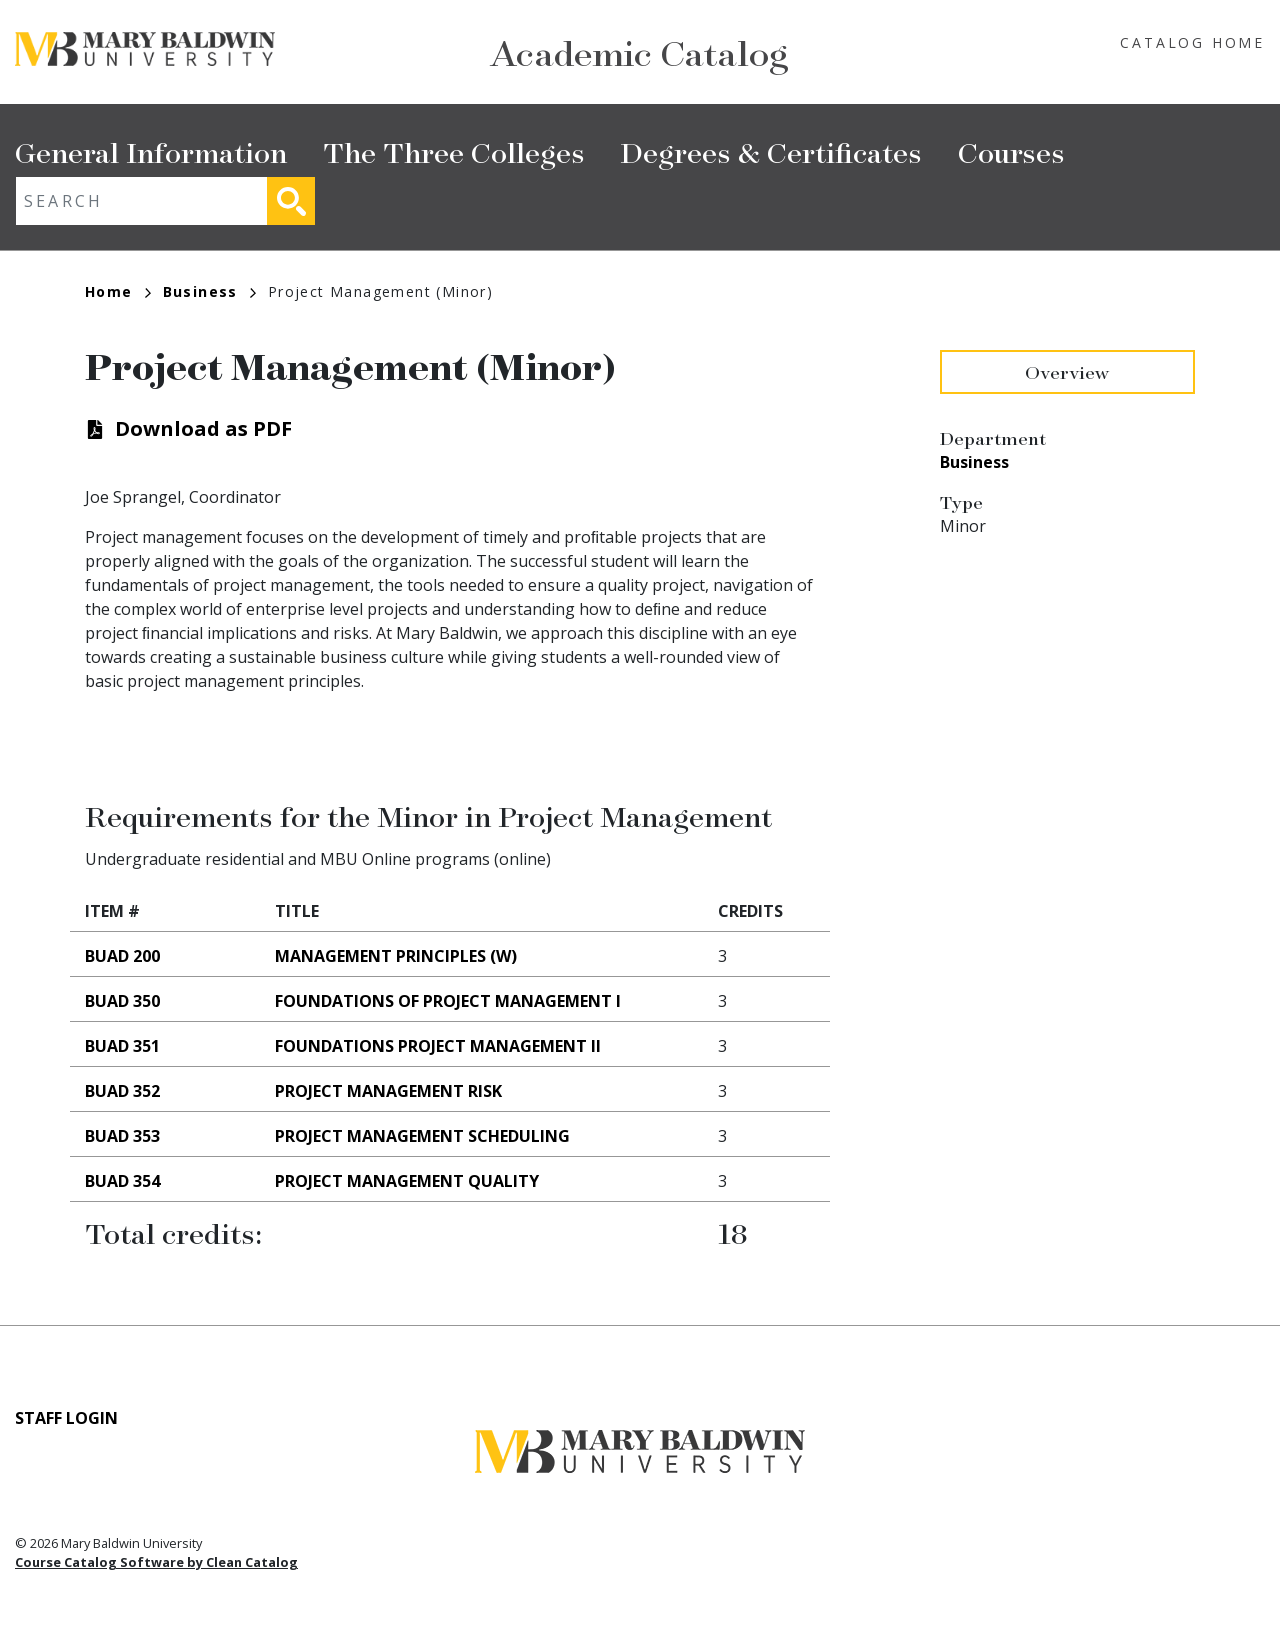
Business (209, 291)
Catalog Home (1192, 42)
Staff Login (66, 1418)
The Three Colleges (454, 151)
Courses (1011, 151)
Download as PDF (203, 428)
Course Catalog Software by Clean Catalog (156, 1562)
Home (118, 291)
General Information (151, 151)
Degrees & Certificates (771, 151)
